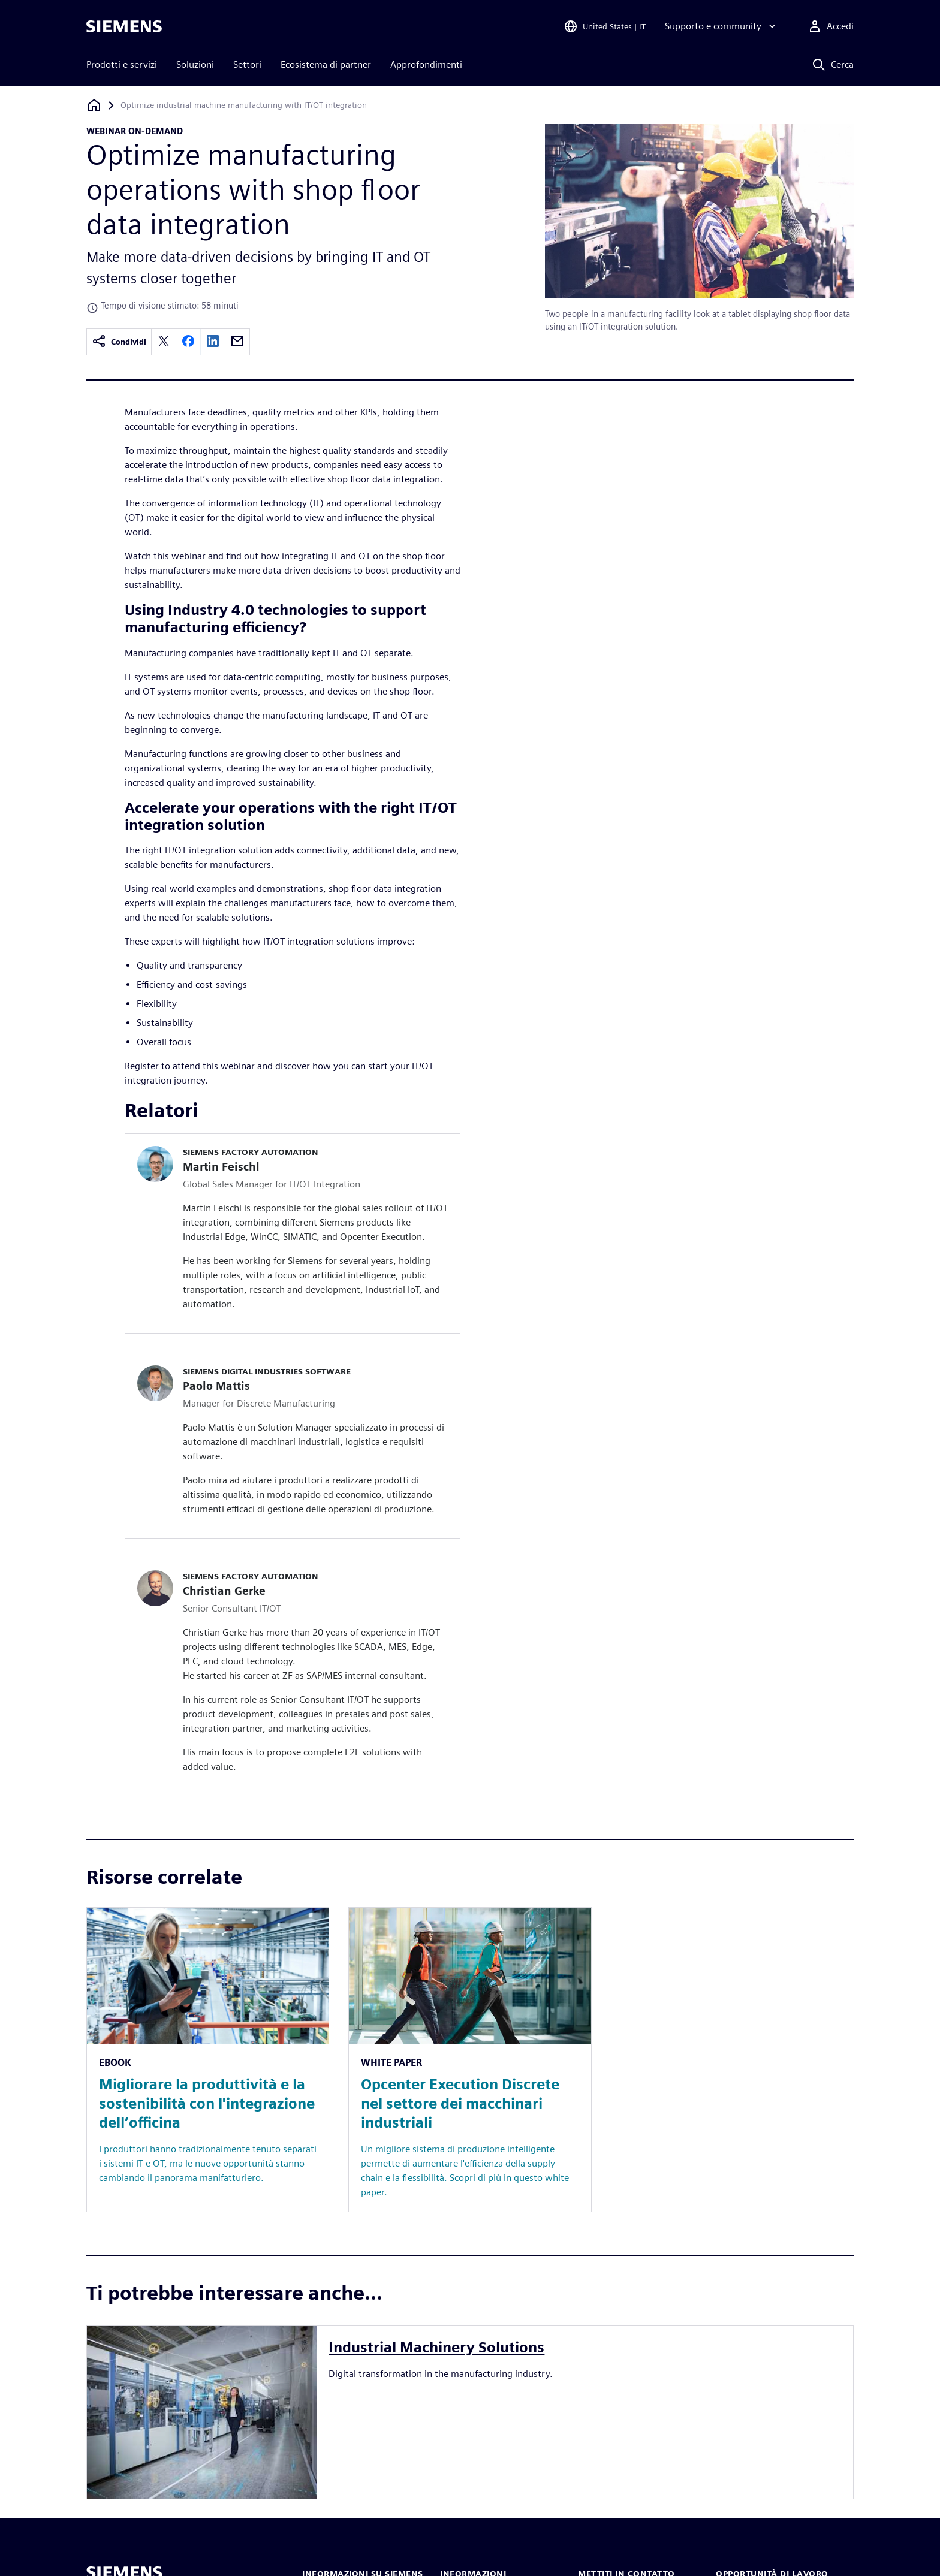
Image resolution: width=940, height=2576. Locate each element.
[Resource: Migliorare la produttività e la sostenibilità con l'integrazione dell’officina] (207, 2059)
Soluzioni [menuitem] (195, 64)
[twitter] (164, 342)
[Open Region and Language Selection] (604, 26)
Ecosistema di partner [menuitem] (326, 64)
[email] (237, 342)
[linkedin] (213, 342)
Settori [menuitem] (247, 64)
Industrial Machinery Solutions (436, 2347)
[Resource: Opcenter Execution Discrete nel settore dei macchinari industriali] (469, 2059)
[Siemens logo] (124, 26)
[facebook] (188, 342)
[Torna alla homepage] (94, 105)
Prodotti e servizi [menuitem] (121, 64)
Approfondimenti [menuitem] (426, 64)
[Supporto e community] (721, 26)
